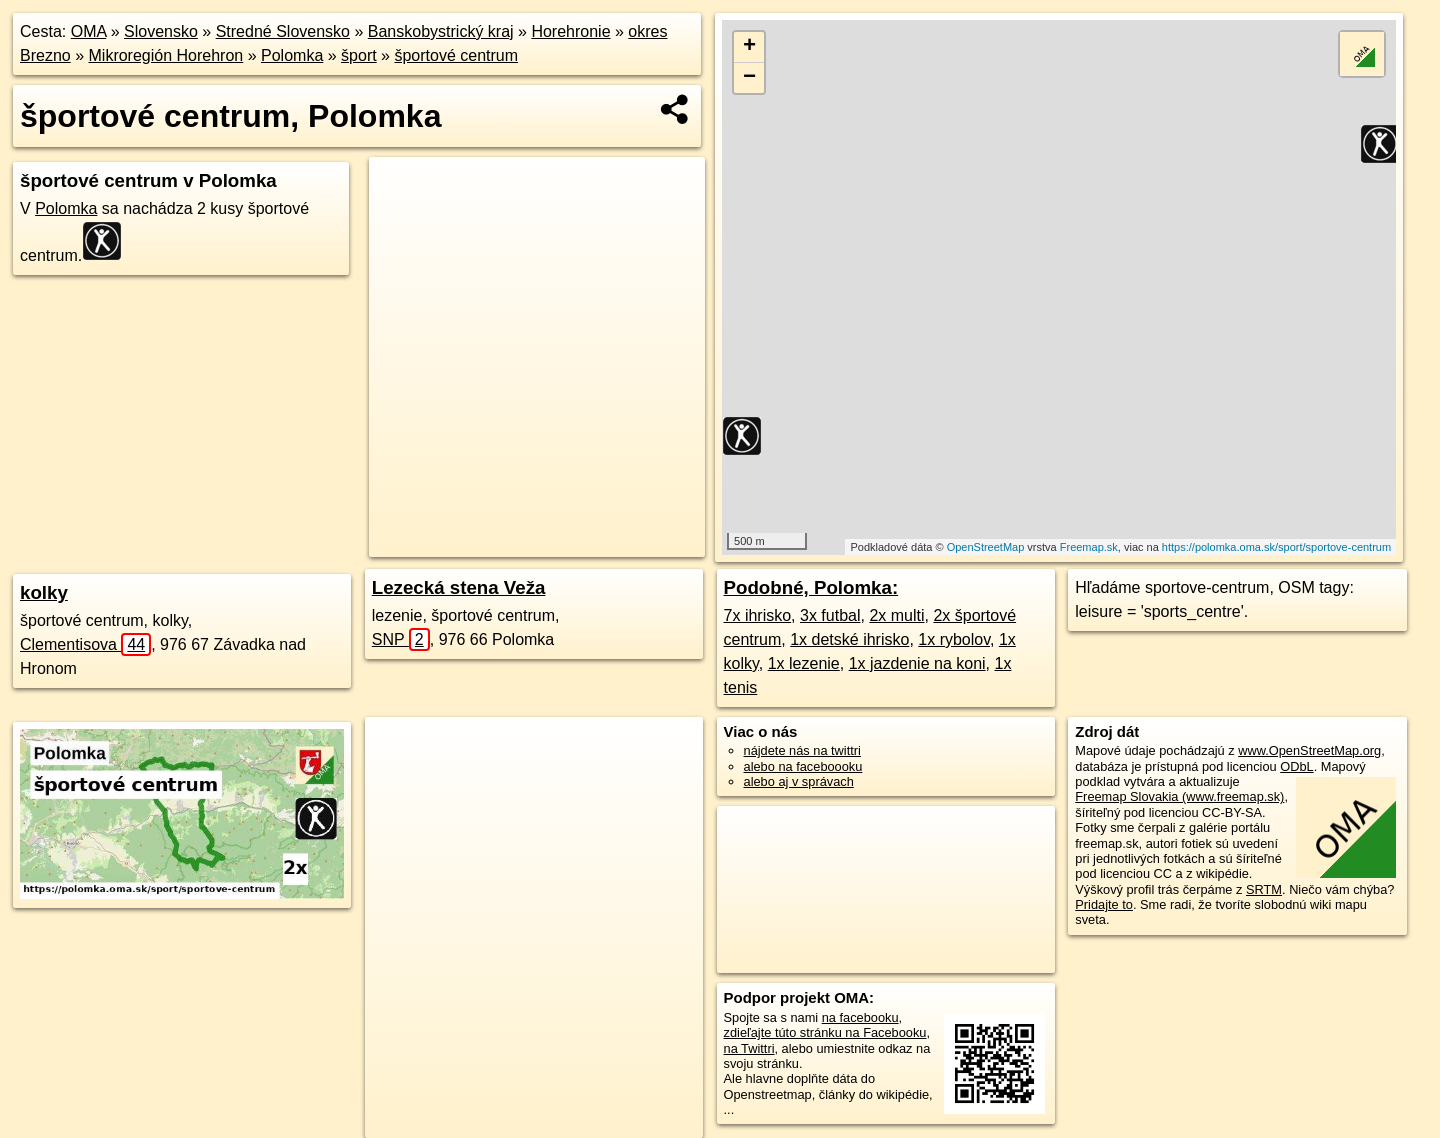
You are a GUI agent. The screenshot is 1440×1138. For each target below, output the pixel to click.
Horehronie (570, 31)
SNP (401, 639)
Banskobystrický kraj (441, 31)
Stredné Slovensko (283, 31)
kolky (44, 592)
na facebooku (860, 1017)
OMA (89, 31)
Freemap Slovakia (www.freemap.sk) (1179, 796)
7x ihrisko (758, 615)
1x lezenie (804, 663)
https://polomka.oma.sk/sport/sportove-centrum (1276, 547)
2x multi (896, 615)
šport (359, 55)
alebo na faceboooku (803, 766)
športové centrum (456, 55)
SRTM (1264, 889)
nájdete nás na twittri (802, 750)
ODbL (1296, 766)
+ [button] (749, 47)
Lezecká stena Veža (459, 587)
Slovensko (161, 31)
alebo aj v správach (799, 781)
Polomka (292, 55)
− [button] (749, 78)
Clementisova (85, 644)
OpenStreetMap (986, 547)
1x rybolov (954, 639)
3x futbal (830, 615)
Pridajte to (1104, 904)
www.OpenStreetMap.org (1309, 750)
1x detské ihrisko (849, 639)
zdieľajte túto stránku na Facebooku (825, 1032)
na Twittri (749, 1048)
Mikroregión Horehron (166, 55)
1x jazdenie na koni (917, 663)
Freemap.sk (1089, 547)
